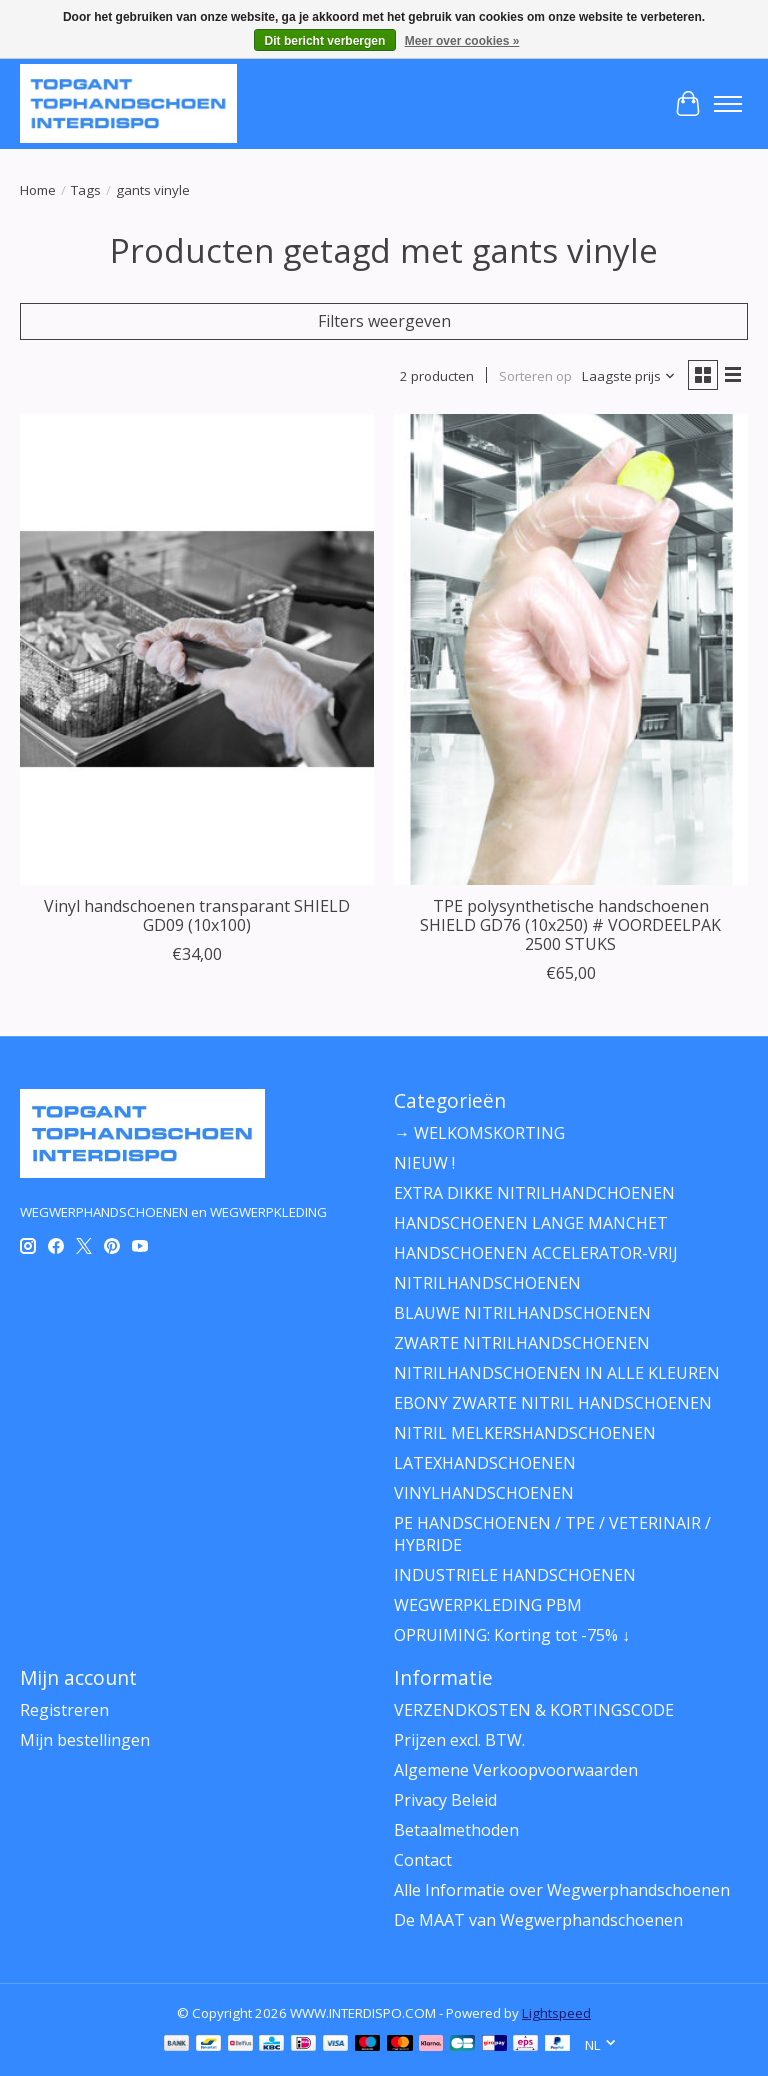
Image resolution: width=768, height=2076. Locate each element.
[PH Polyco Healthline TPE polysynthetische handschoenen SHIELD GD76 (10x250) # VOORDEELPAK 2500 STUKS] (571, 649)
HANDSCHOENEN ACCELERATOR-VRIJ (536, 1253)
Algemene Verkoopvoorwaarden (516, 1770)
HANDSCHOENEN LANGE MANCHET (531, 1223)
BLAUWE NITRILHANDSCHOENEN (522, 1313)
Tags (86, 190)
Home (38, 190)
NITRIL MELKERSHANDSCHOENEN (525, 1433)
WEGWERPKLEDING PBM (488, 1605)
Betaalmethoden (456, 1830)
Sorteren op (535, 376)
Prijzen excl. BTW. (459, 1740)
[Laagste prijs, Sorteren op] (629, 376)
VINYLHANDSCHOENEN (484, 1493)
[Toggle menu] (728, 104)
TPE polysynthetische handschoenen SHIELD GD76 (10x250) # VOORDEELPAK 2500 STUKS (570, 925)
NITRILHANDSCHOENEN (487, 1283)
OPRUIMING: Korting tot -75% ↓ (512, 1635)
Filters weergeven (384, 321)
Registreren (64, 1710)
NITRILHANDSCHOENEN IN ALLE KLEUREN (557, 1373)
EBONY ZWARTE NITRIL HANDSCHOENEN (553, 1403)
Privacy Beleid (445, 1800)
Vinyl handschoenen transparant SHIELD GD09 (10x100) (197, 915)
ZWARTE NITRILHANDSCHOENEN (522, 1343)
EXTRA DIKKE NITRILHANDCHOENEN (534, 1193)
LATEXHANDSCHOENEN (485, 1463)
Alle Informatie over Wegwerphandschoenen (562, 1890)
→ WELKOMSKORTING (479, 1133)
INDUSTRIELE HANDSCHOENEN (515, 1575)
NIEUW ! (424, 1163)
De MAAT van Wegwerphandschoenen (538, 1920)
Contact (423, 1860)
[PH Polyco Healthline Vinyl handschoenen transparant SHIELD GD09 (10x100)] (197, 649)
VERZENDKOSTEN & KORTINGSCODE (534, 1710)
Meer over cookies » (462, 41)
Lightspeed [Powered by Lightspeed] (556, 2013)
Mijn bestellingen (85, 1740)
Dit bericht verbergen (325, 41)
